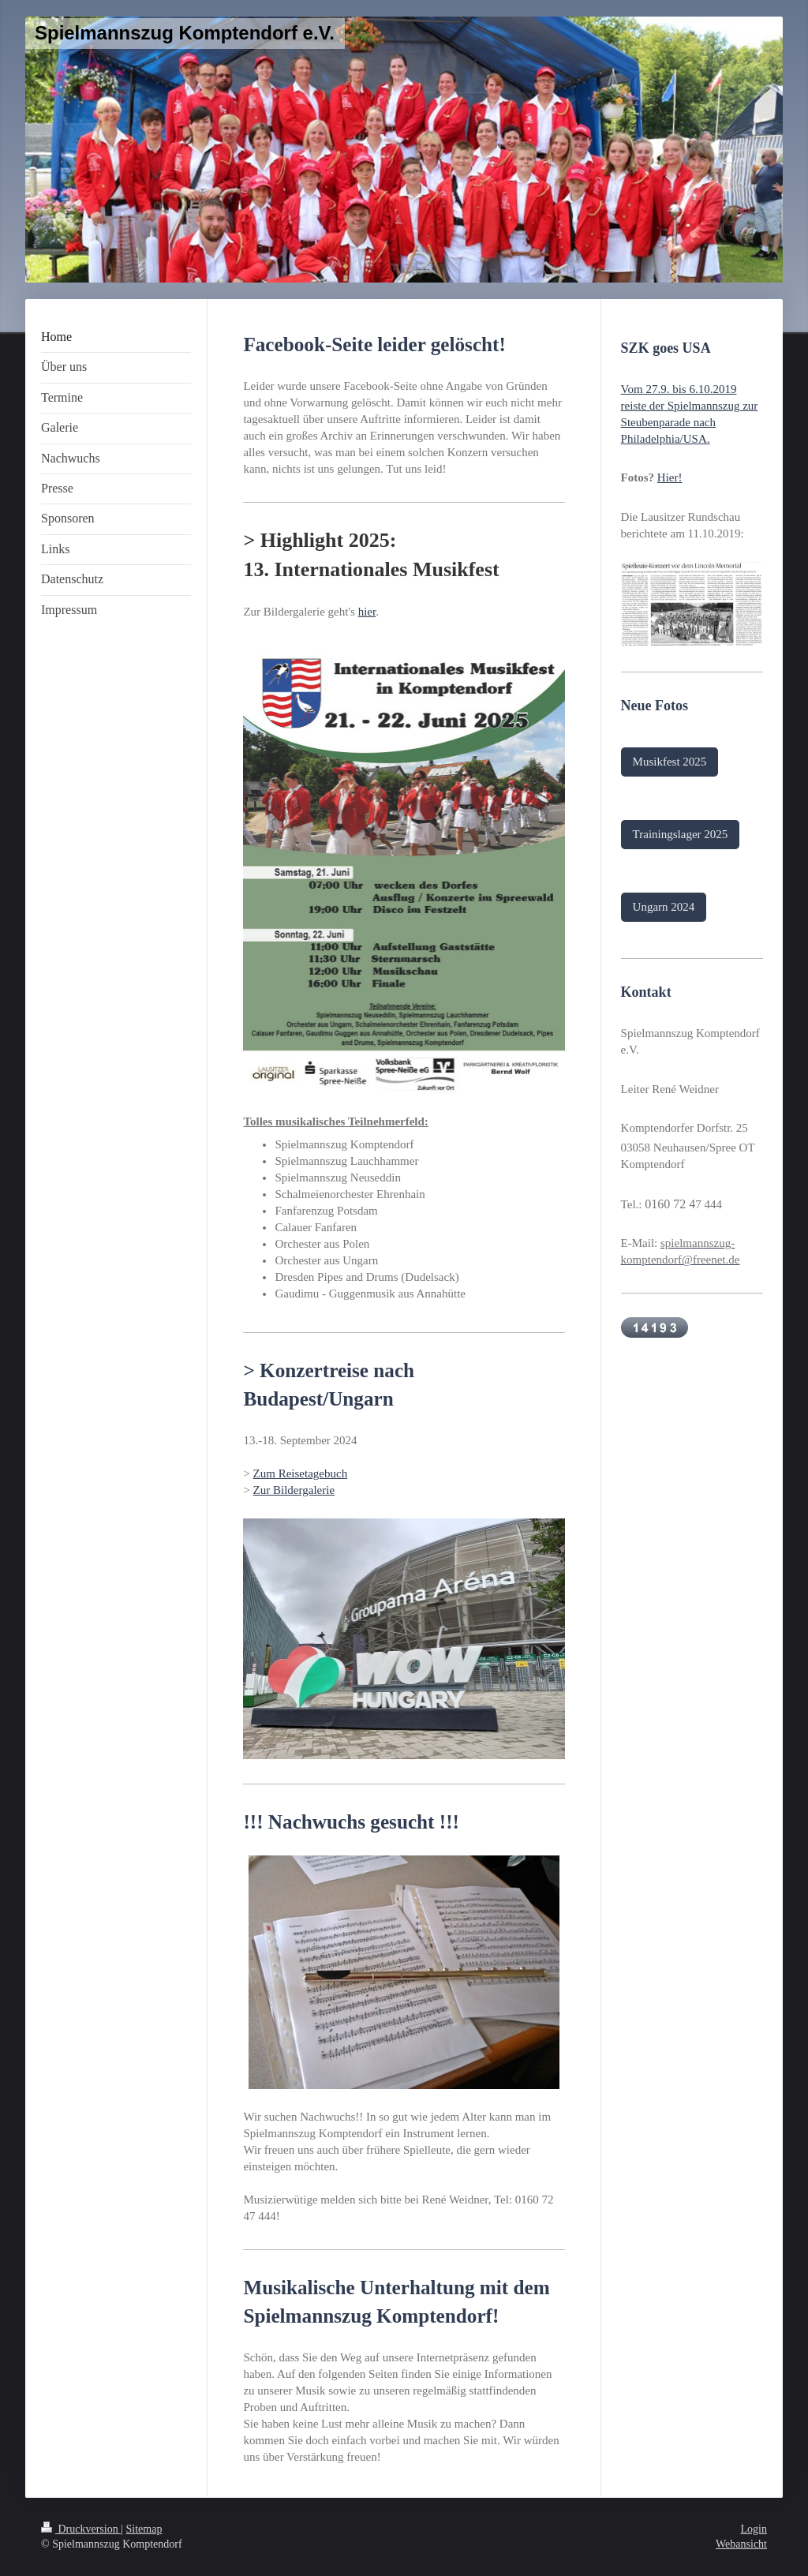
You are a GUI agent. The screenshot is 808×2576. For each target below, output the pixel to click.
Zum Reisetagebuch (300, 1473)
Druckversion (81, 2529)
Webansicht (741, 2544)
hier (367, 611)
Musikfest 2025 (670, 761)
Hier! (670, 477)
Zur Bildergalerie (294, 1490)
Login (754, 2529)
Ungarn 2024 (664, 906)
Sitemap (144, 2529)
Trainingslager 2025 (680, 834)
